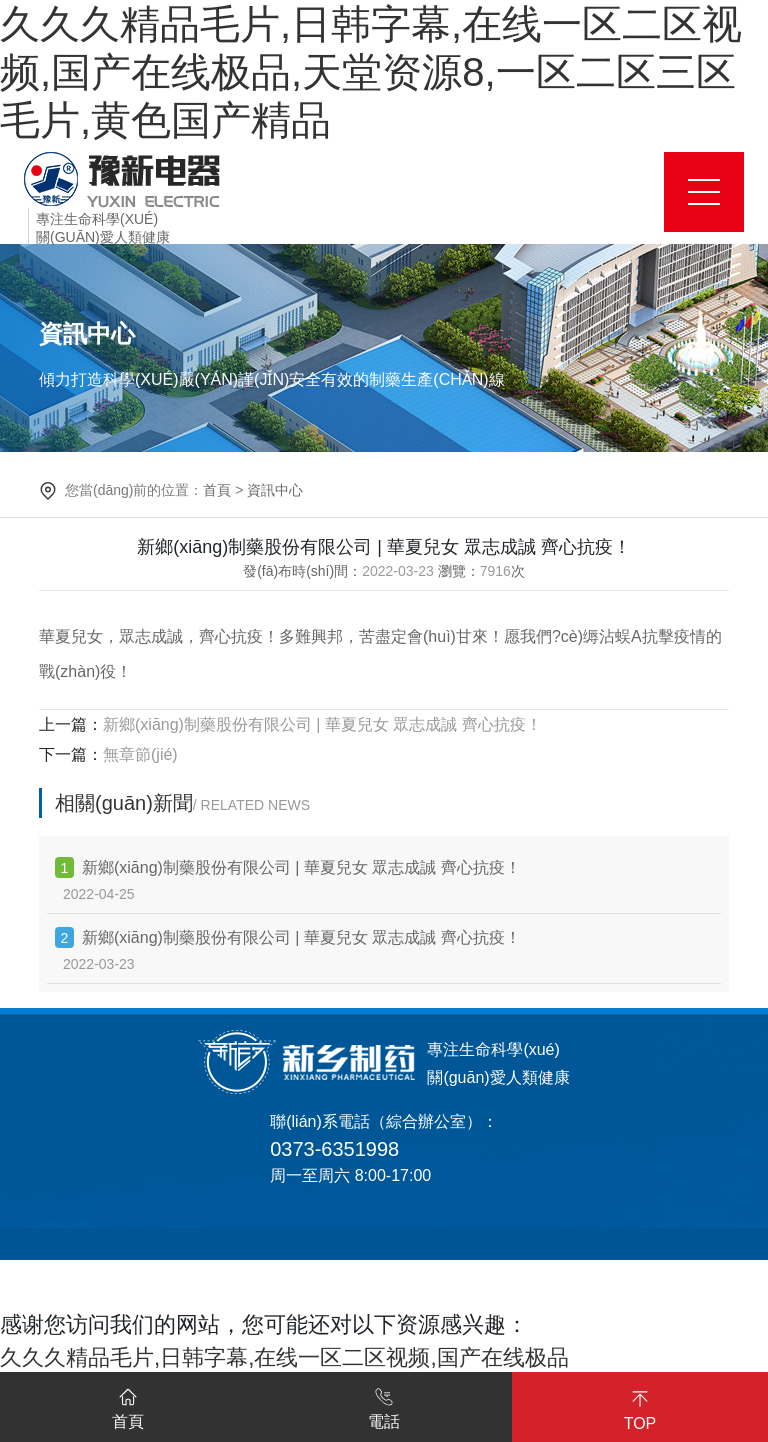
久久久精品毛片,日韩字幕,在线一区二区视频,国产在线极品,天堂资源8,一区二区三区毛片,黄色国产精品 (371, 72)
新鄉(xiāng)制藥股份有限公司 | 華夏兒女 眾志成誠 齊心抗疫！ (322, 724)
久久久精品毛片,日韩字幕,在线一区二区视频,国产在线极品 (284, 1357)
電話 (384, 1405)
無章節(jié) (140, 754)
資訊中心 (275, 490)
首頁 (217, 490)
